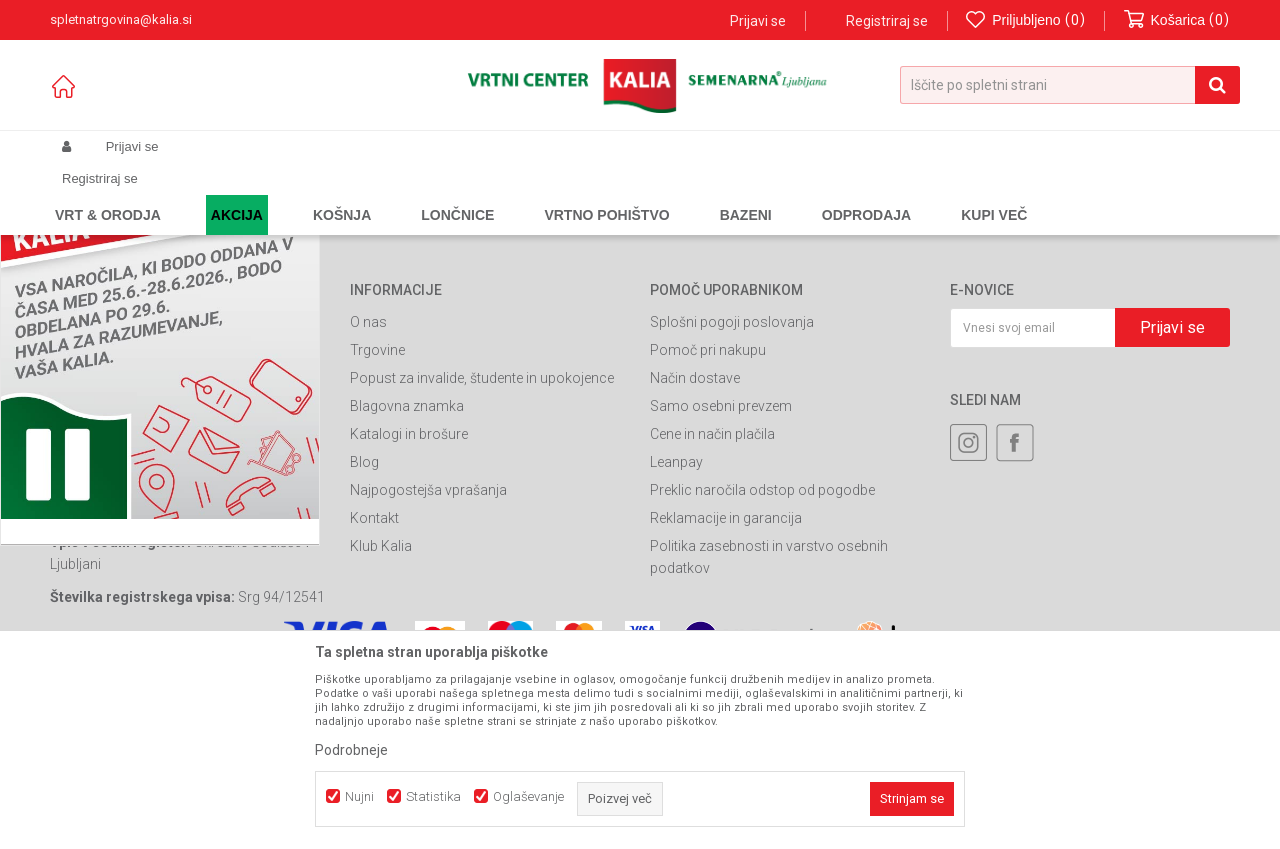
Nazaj (382, 232)
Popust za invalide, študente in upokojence (482, 549)
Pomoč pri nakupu (708, 521)
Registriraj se (887, 21)
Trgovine (377, 521)
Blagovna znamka (407, 577)
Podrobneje (351, 750)
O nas (368, 493)
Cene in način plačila (712, 605)
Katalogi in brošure (409, 605)
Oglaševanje (528, 796)
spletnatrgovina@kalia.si (196, 581)
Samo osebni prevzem (721, 577)
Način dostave (695, 549)
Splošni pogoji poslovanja (732, 493)
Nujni (359, 796)
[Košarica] (1177, 20)
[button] (1070, 85)
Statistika (433, 796)
